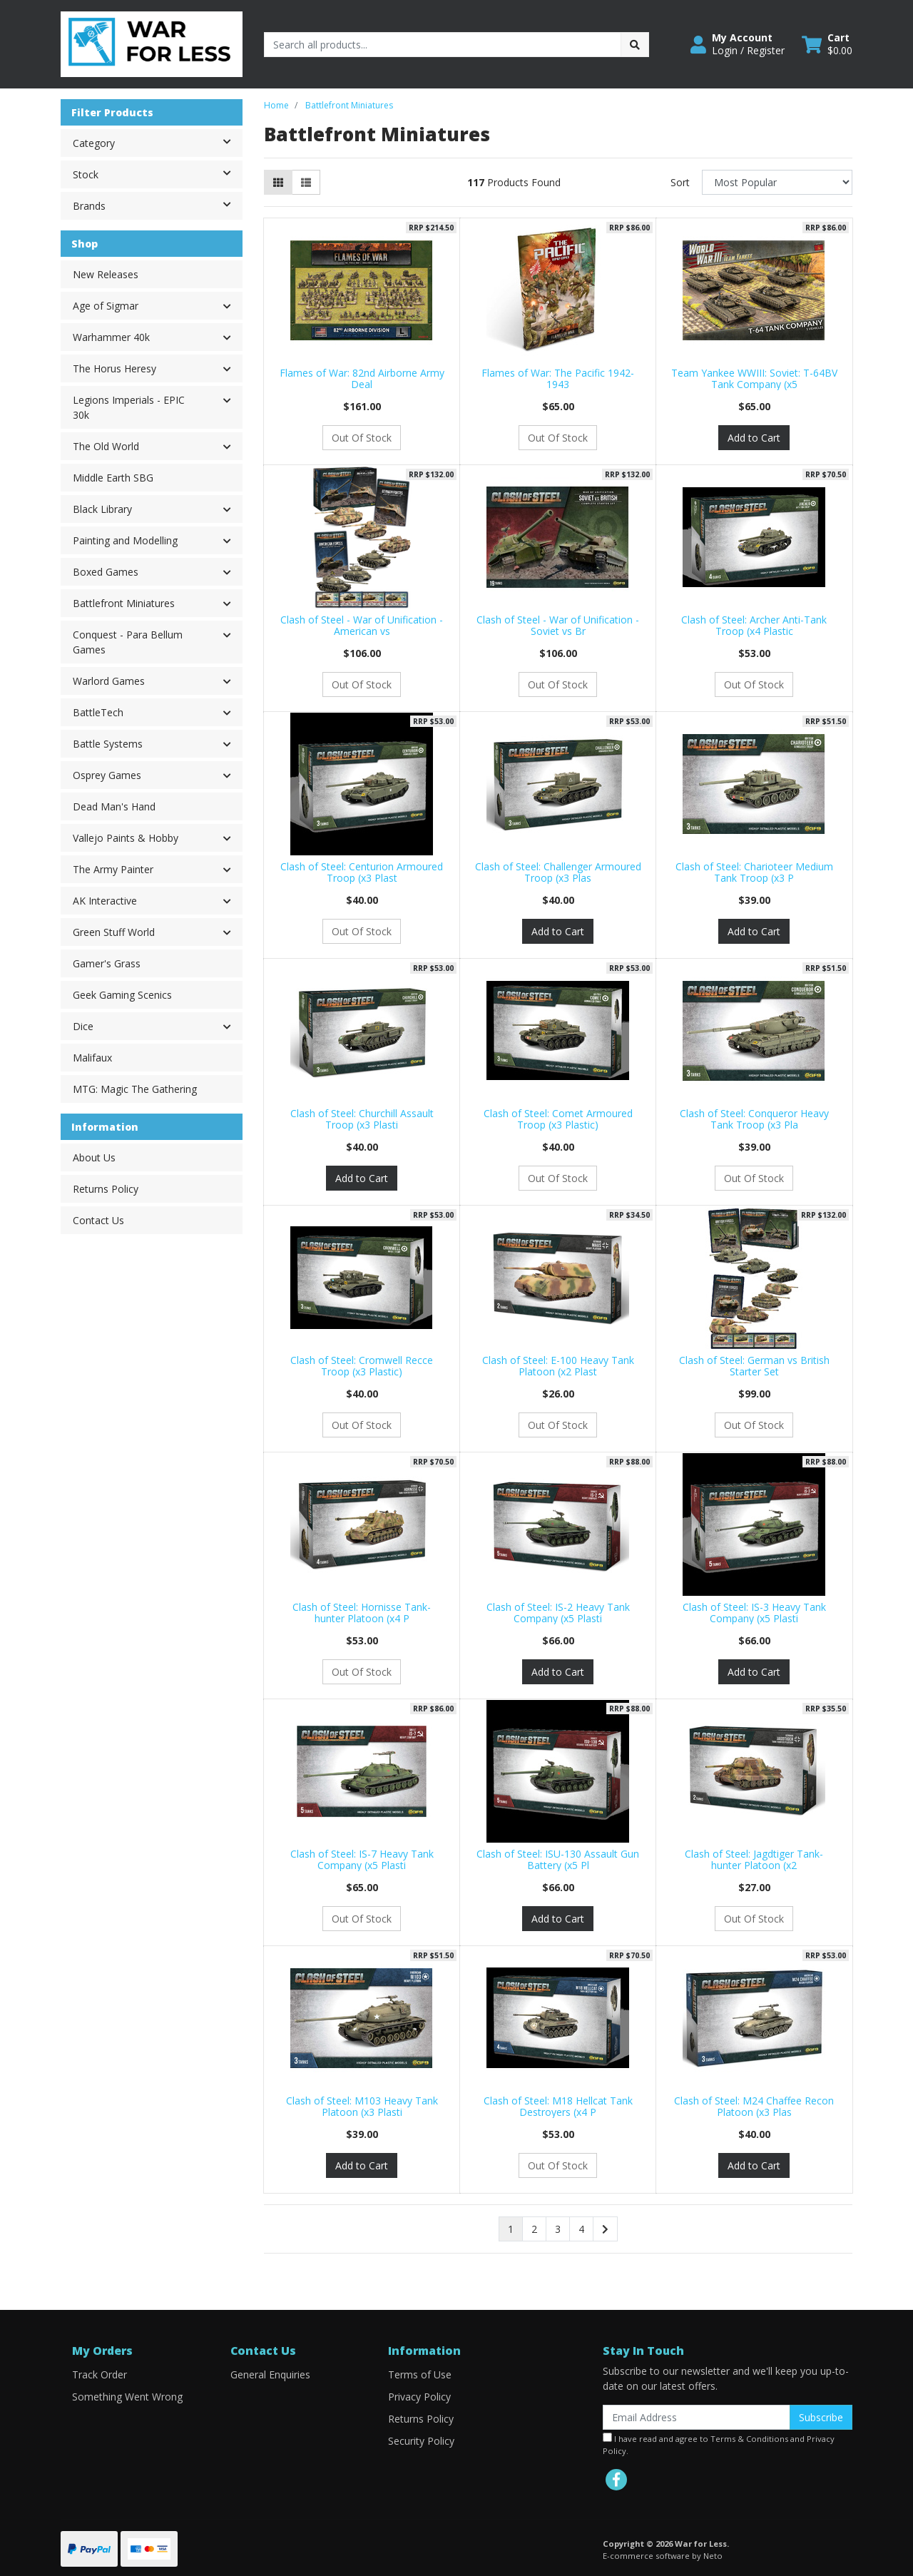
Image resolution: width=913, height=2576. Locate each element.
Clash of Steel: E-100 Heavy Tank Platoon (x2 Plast (558, 1366)
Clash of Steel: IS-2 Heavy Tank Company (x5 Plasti (558, 1613)
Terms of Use (420, 2374)
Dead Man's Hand (114, 806)
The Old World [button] (106, 446)
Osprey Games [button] (107, 775)
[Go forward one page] (605, 2229)
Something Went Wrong (127, 2396)
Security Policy (421, 2441)
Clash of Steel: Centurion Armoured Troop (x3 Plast (361, 872)
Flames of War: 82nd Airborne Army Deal (362, 379)
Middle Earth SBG (113, 477)
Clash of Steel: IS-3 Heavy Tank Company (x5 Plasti (754, 1613)
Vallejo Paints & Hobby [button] (125, 838)
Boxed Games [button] (105, 572)
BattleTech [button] (98, 712)
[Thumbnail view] (278, 182)
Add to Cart (754, 437)
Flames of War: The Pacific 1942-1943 (557, 379)
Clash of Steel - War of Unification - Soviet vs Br (557, 625)
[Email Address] (696, 2417)
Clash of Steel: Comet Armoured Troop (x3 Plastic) (558, 1119)
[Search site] (635, 44)
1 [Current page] (511, 2229)
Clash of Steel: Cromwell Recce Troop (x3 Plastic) (361, 1366)
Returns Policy (105, 1189)
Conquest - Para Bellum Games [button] (128, 642)
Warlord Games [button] (109, 681)
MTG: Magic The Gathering (135, 1089)
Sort (680, 182)
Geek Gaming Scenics (122, 995)
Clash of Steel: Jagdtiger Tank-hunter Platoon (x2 (754, 1860)
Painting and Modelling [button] (125, 540)
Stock (157, 173)
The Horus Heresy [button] (114, 368)
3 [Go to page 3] (558, 2229)
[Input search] (442, 44)
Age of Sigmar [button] (105, 305)
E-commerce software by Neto (663, 2555)
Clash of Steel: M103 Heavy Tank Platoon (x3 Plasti (362, 2106)
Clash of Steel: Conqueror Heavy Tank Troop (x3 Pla (754, 1119)
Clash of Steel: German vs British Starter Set (754, 1366)
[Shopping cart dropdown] (827, 44)
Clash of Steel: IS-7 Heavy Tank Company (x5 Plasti (362, 1860)
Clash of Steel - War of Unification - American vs (361, 625)
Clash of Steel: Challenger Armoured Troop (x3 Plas (558, 872)
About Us (94, 1157)
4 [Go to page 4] (581, 2229)
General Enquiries (270, 2374)
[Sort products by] (777, 182)
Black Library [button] (102, 509)
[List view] (306, 182)
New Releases (105, 274)
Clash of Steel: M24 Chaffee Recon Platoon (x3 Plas (754, 2106)
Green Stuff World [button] (114, 932)
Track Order (99, 2374)
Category (157, 142)
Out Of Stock (362, 437)
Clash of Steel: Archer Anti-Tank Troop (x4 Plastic (754, 625)
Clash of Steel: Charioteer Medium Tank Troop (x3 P (754, 872)
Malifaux (92, 1057)
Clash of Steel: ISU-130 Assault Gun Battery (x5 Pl (557, 1860)
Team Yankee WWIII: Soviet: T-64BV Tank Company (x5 (754, 379)
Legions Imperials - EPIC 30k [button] (129, 407)
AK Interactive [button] (105, 900)
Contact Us (98, 1220)
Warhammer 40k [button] (111, 337)
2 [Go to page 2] (534, 2229)
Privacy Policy (419, 2396)
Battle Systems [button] (108, 743)
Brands (157, 205)
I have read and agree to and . (719, 2444)
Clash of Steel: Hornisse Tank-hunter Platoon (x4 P (361, 1613)
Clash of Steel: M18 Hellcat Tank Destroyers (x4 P (558, 2106)
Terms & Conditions (749, 2438)
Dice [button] (83, 1026)
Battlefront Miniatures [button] (124, 603)
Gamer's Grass (107, 963)
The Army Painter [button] (113, 869)
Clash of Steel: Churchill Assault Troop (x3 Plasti (362, 1119)
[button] (737, 44)
